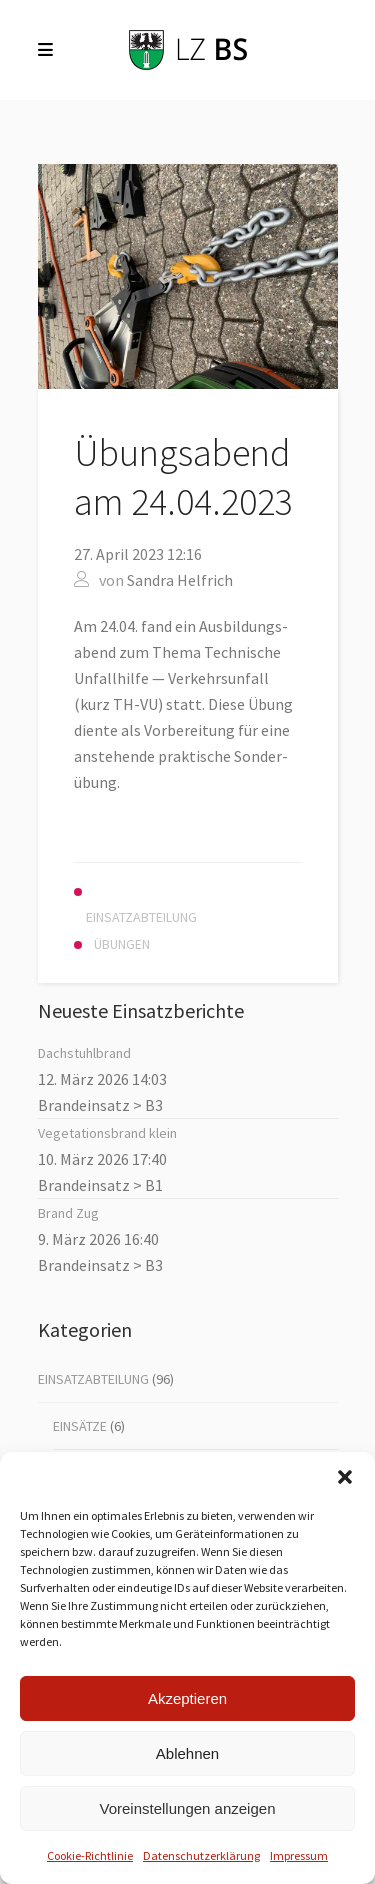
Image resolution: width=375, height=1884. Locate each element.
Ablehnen (187, 1753)
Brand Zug (68, 1213)
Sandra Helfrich (180, 580)
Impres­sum (299, 1855)
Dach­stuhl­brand (84, 1053)
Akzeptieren (187, 1698)
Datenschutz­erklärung (201, 1855)
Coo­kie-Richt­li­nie (90, 1855)
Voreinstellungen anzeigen (188, 1808)
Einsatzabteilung (93, 1379)
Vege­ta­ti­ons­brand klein (107, 1133)
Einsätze (80, 1426)
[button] (345, 1477)
